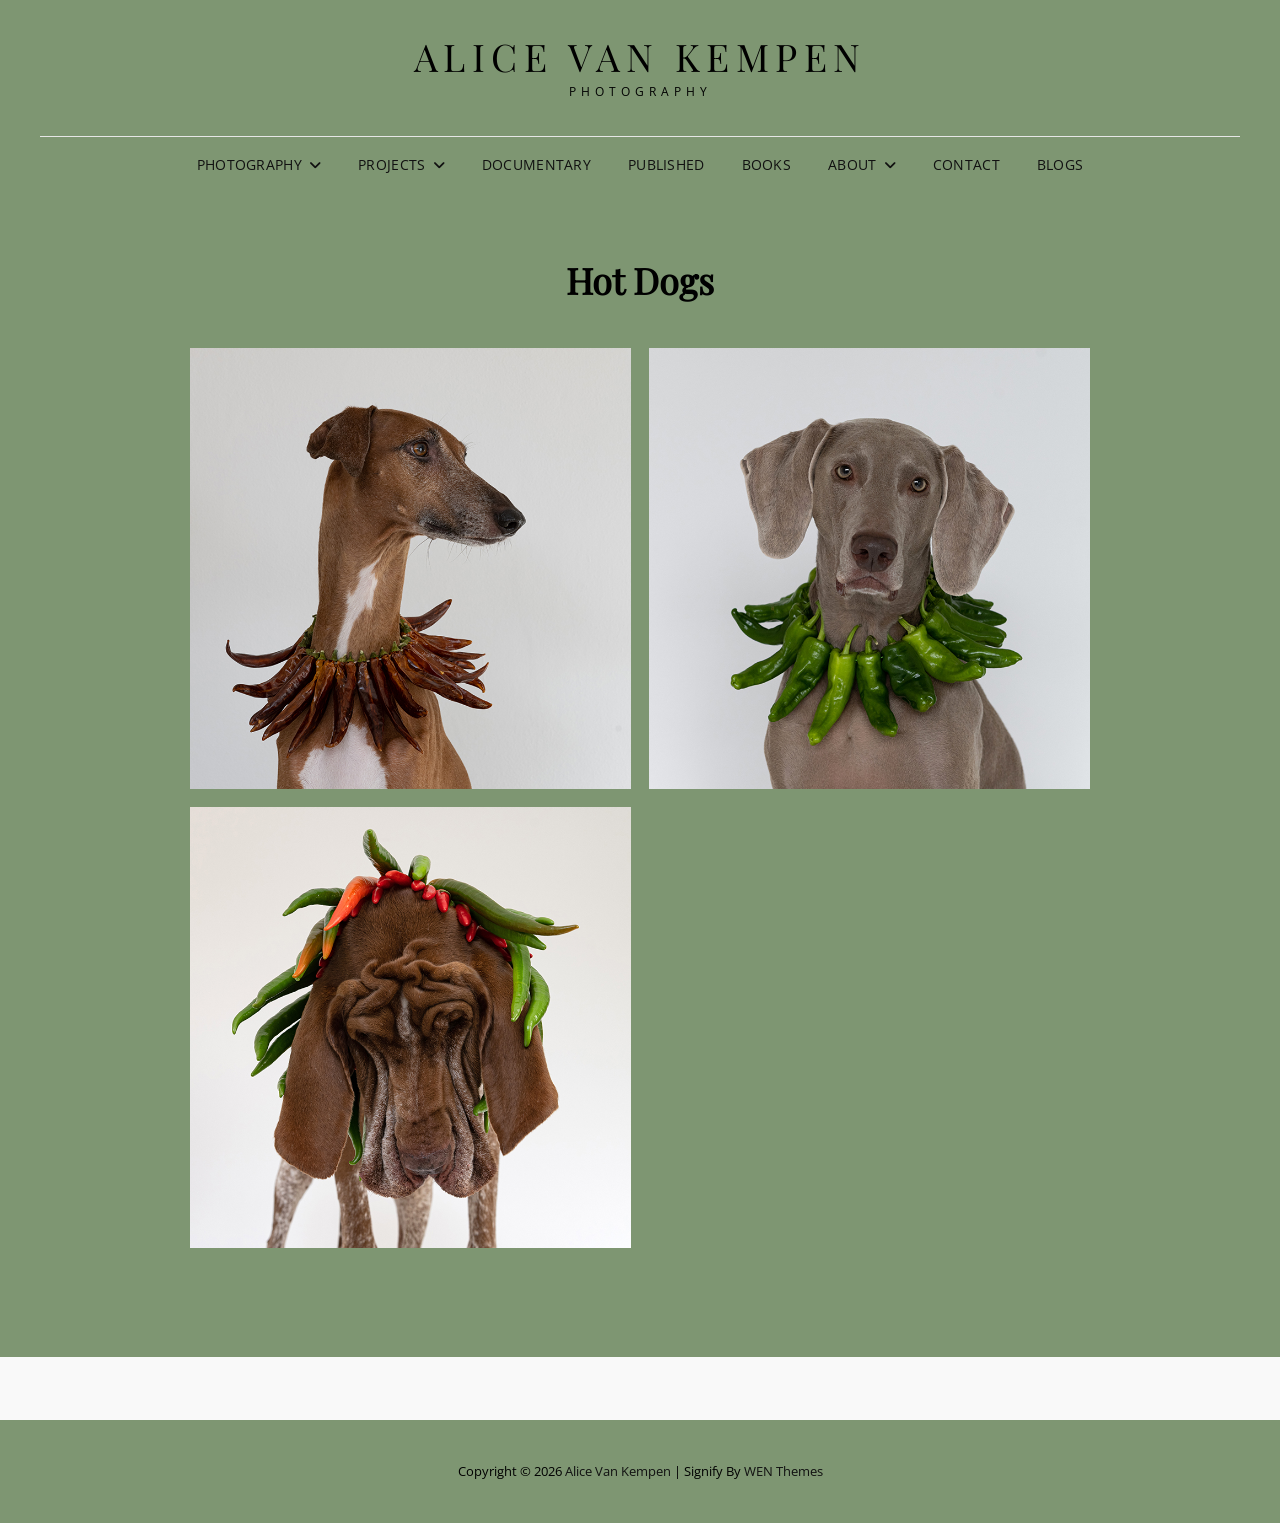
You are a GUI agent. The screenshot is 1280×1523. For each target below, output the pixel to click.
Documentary (536, 164)
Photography (249, 164)
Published (666, 164)
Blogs (1060, 164)
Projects (391, 164)
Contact (966, 164)
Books (766, 164)
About (852, 164)
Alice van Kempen (640, 56)
